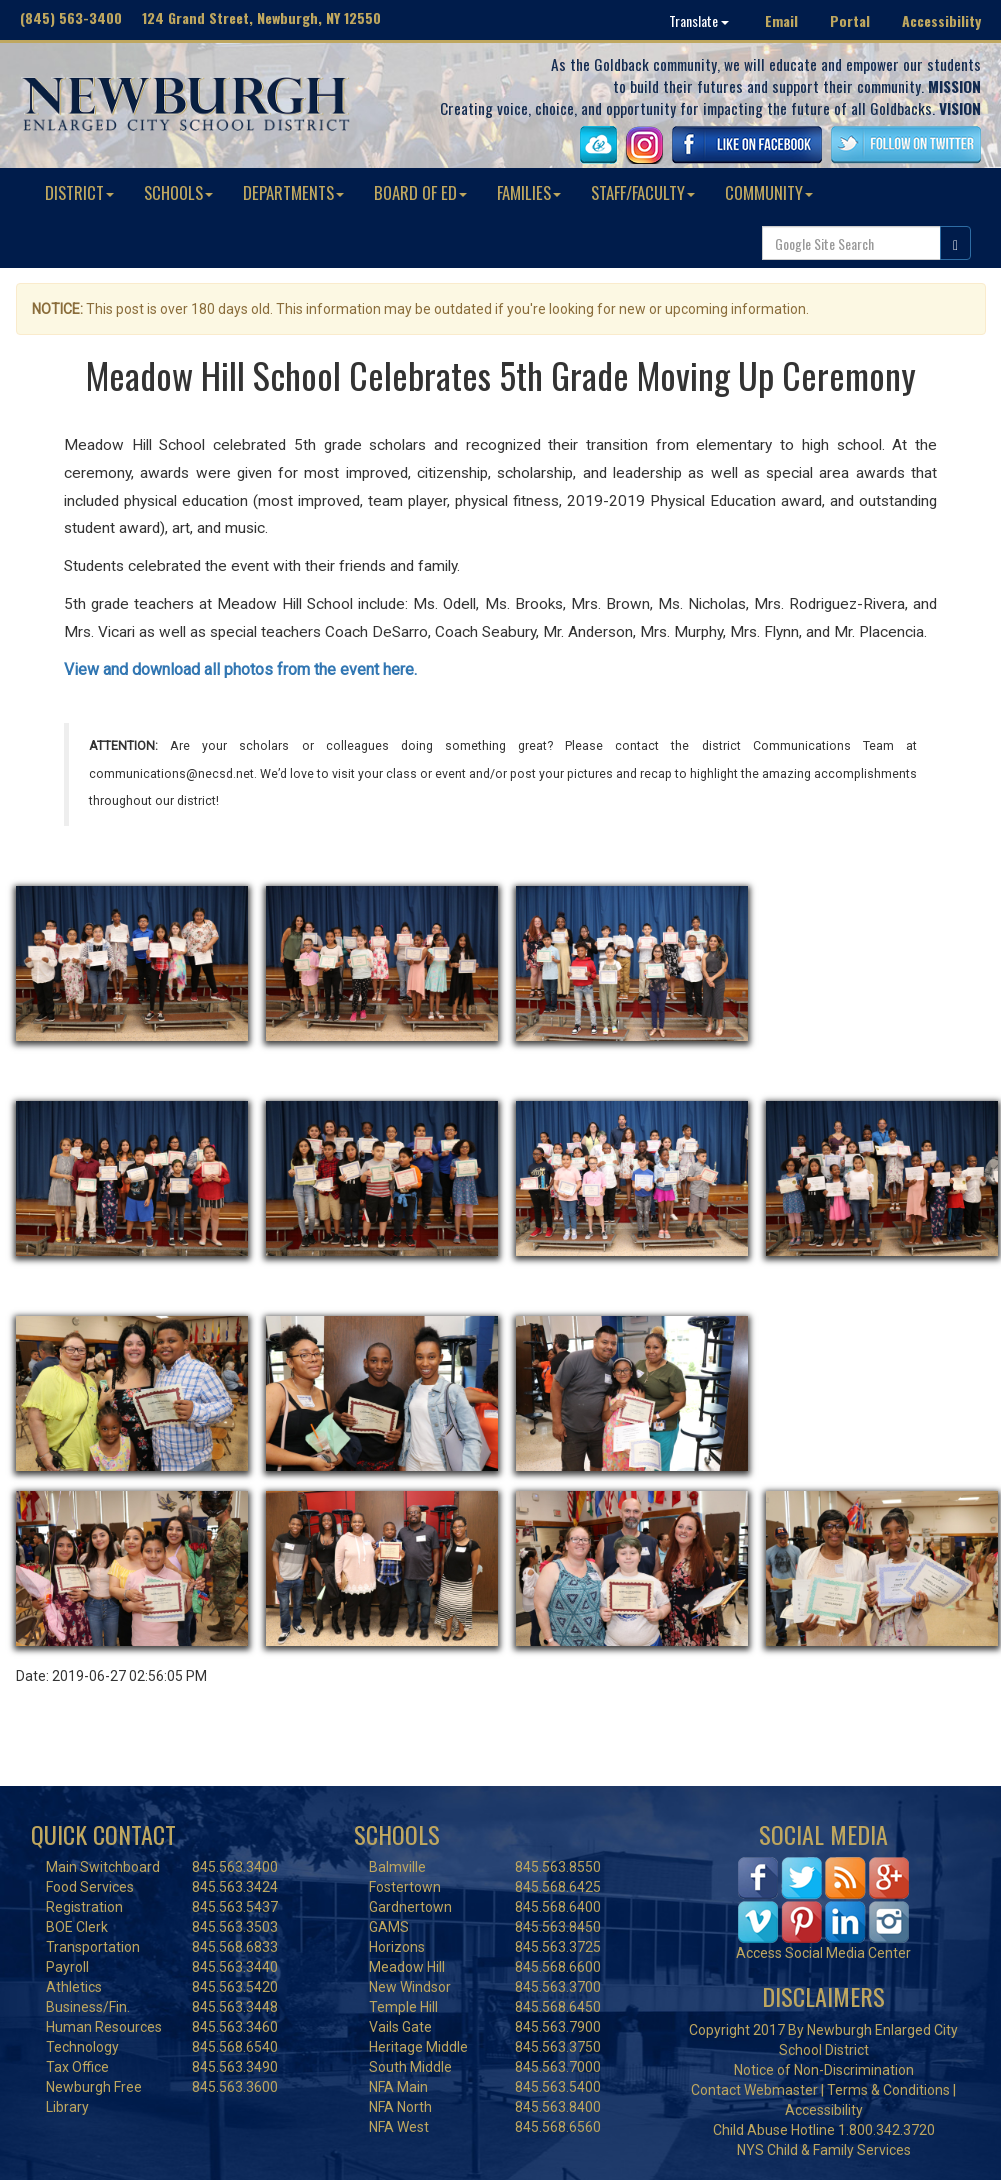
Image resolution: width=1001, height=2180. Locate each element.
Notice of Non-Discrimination (824, 2070)
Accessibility (941, 20)
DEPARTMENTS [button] (293, 192)
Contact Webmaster (754, 2090)
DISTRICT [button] (79, 192)
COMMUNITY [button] (769, 192)
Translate (699, 20)
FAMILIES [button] (529, 192)
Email (781, 20)
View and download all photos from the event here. (242, 669)
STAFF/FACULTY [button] (643, 192)
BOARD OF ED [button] (420, 192)
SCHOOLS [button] (178, 192)
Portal (850, 20)
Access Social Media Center (823, 1953)
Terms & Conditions (888, 2090)
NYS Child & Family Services (824, 2150)
